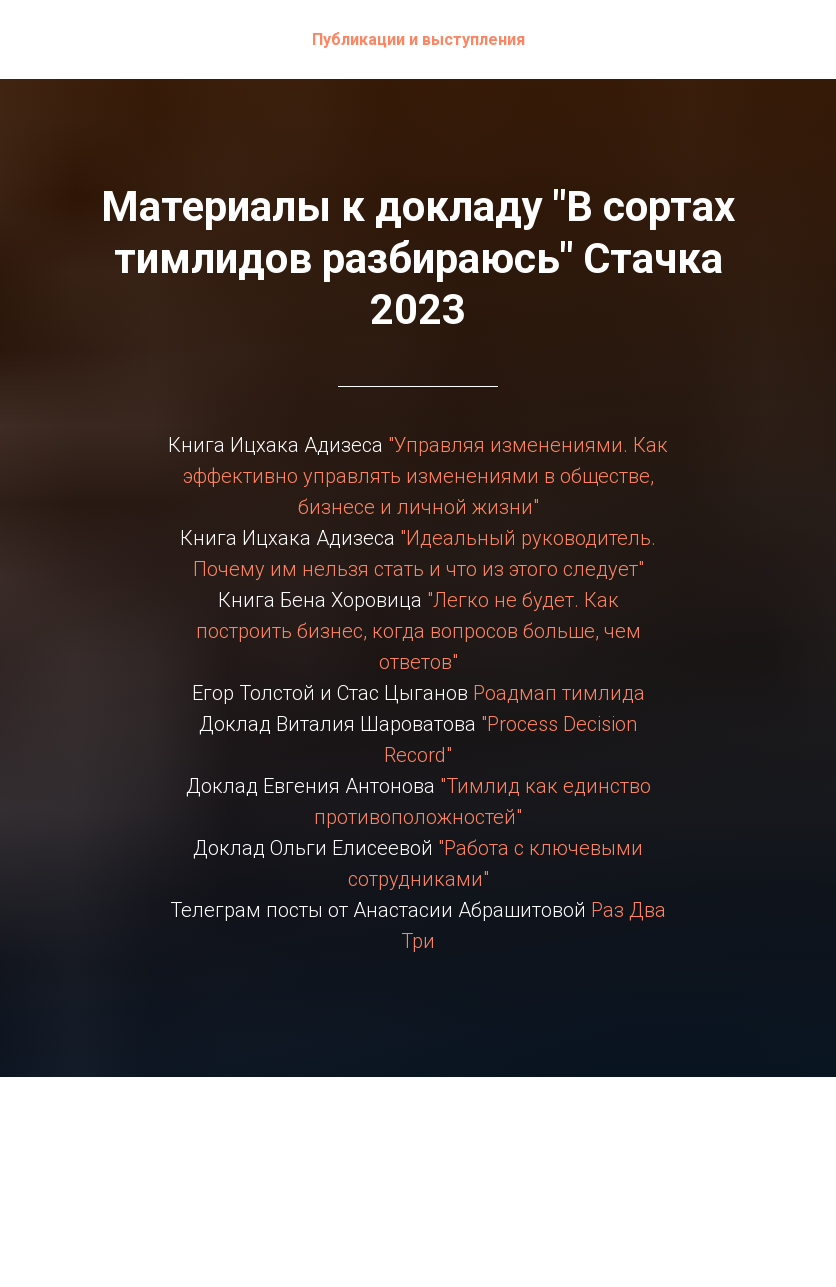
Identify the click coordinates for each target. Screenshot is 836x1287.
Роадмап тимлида (556, 693)
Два (647, 910)
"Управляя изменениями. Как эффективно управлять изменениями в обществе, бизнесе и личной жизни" (426, 476)
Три (418, 941)
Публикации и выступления (418, 39)
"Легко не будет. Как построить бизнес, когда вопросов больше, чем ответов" (418, 631)
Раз (607, 910)
